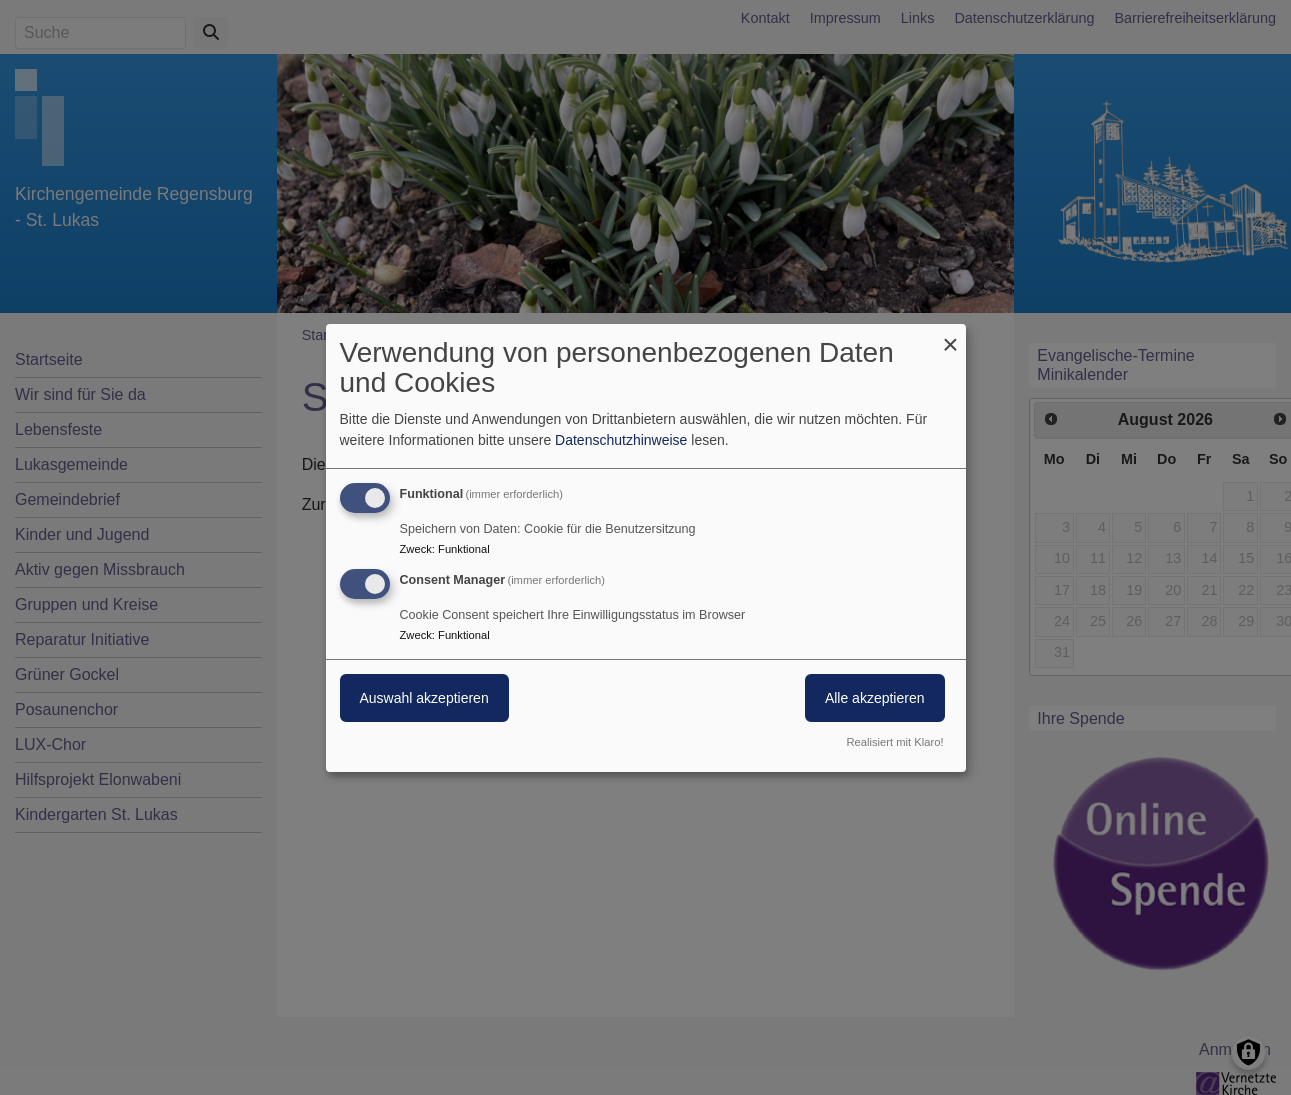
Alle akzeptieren (875, 698)
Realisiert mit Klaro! (895, 742)
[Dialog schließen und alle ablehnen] (951, 335)
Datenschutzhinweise (621, 440)
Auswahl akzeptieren (424, 698)
